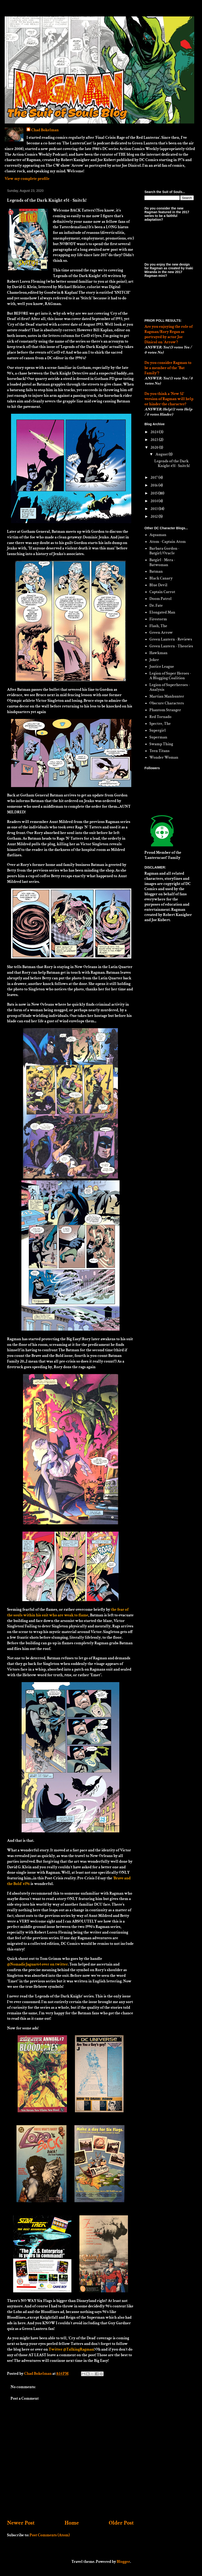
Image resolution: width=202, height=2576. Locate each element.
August (162, 454)
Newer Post (21, 2522)
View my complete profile (27, 178)
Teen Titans (159, 750)
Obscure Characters (166, 703)
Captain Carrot (162, 592)
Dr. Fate (156, 605)
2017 (155, 477)
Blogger (123, 2561)
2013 (155, 508)
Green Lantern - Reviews (170, 639)
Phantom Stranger (165, 710)
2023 (155, 439)
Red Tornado (160, 716)
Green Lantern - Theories (171, 646)
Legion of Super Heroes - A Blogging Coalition (170, 676)
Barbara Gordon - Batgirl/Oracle (164, 551)
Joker (154, 659)
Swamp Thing (161, 744)
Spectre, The (160, 723)
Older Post (121, 2522)
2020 (155, 447)
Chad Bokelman (45, 130)
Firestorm (158, 619)
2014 (155, 501)
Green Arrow (161, 632)
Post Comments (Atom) (50, 2535)
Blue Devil (158, 585)
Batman (156, 571)
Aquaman (157, 534)
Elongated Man (162, 612)
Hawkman (158, 653)
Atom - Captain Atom (167, 541)
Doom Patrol (160, 598)
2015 (154, 493)
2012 (155, 516)
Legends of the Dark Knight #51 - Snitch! (172, 463)
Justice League (161, 666)
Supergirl (157, 730)
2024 (155, 432)
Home (72, 2522)
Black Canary (161, 578)
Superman (158, 737)
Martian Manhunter (166, 696)
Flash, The (158, 626)
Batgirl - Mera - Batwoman (162, 562)
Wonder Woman (163, 757)
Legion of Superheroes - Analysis (169, 687)
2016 (155, 485)
